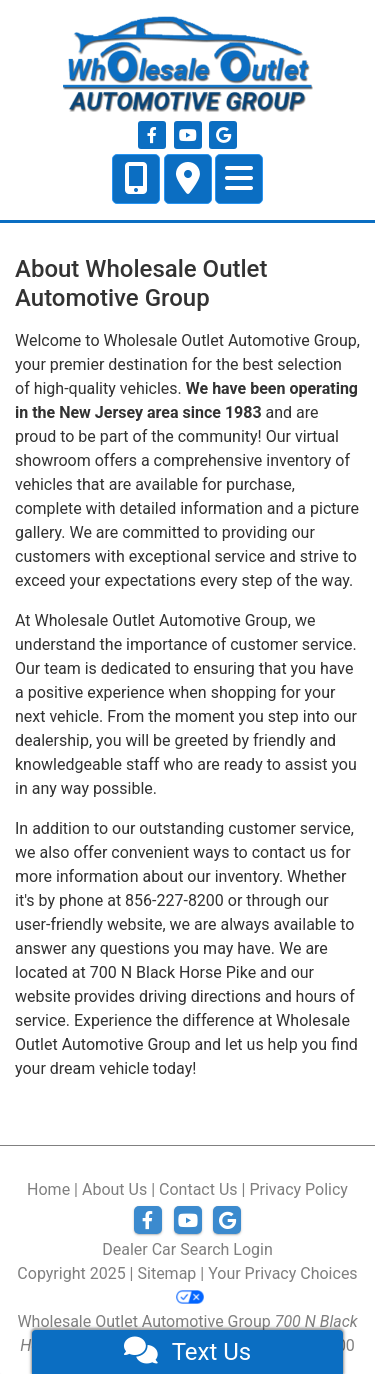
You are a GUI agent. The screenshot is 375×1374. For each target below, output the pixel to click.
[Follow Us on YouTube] (190, 135)
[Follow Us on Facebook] (154, 135)
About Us (114, 1189)
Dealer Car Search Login (187, 1249)
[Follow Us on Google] (223, 135)
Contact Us (198, 1189)
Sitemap (167, 1273)
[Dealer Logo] (187, 64)
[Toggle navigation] (239, 179)
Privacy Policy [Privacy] (298, 1189)
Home (48, 1189)
